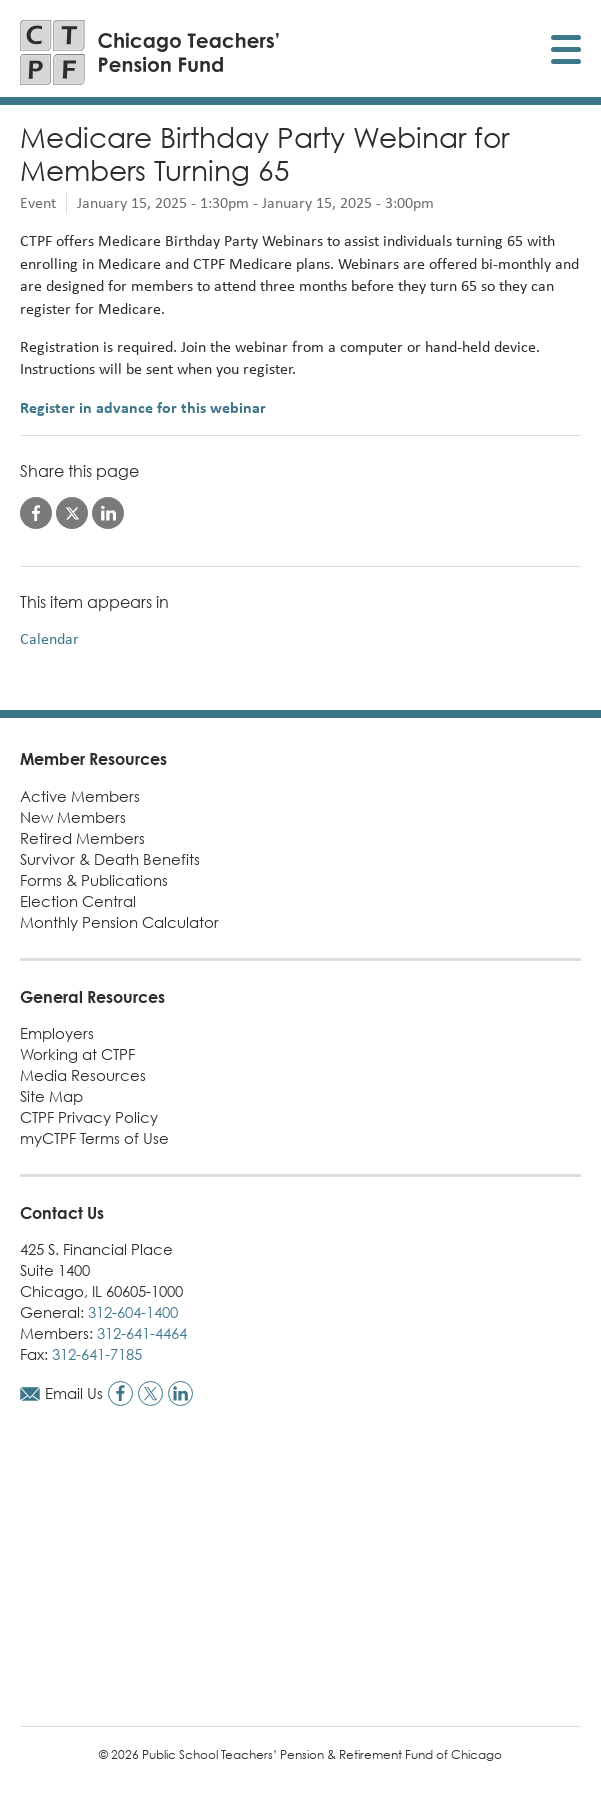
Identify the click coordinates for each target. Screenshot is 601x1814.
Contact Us (62, 1213)
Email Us (74, 1393)
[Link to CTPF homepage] (150, 52)
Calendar (49, 638)
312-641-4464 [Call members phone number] (142, 1333)
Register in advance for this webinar (143, 407)
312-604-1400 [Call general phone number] (133, 1312)
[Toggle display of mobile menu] (566, 52)
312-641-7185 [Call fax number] (97, 1354)
